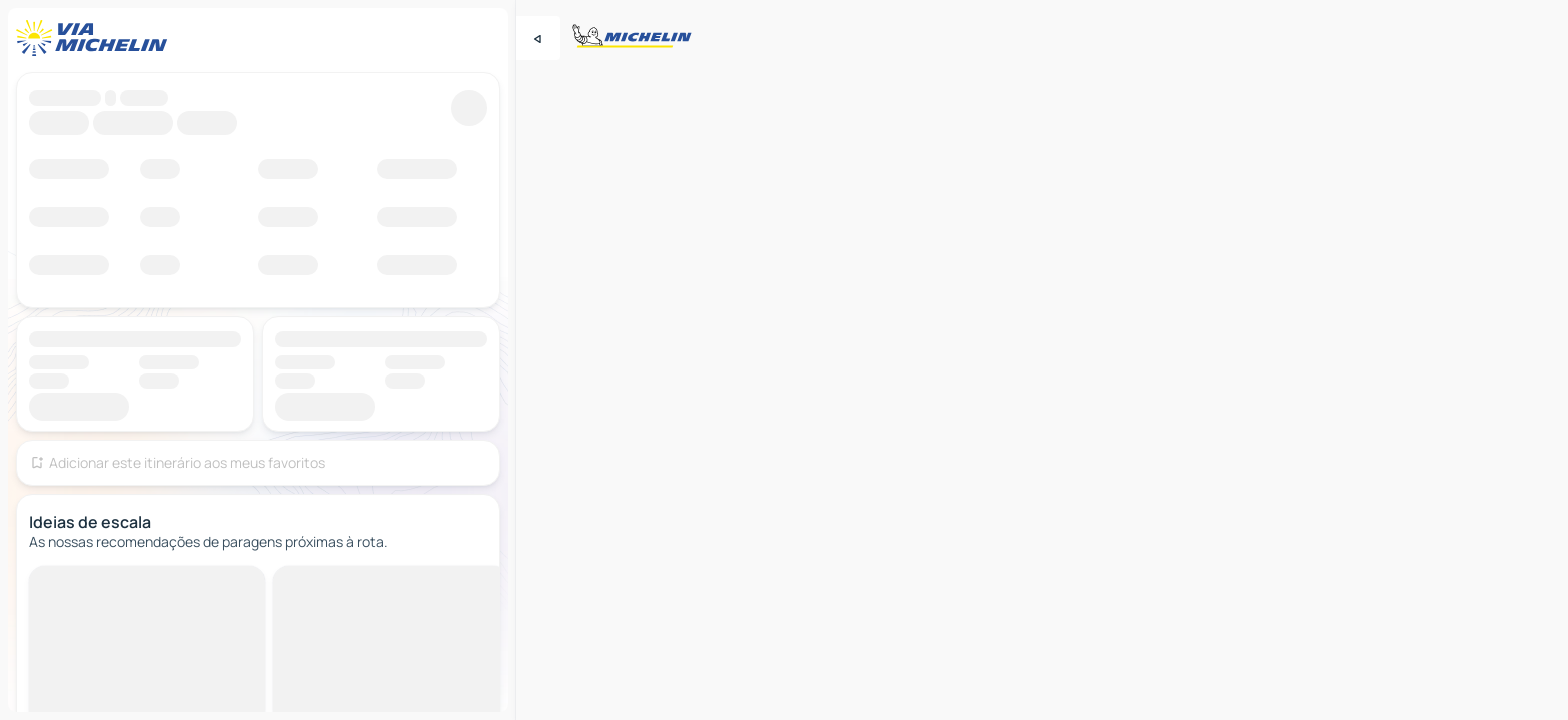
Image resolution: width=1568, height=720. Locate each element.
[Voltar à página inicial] (96, 38)
